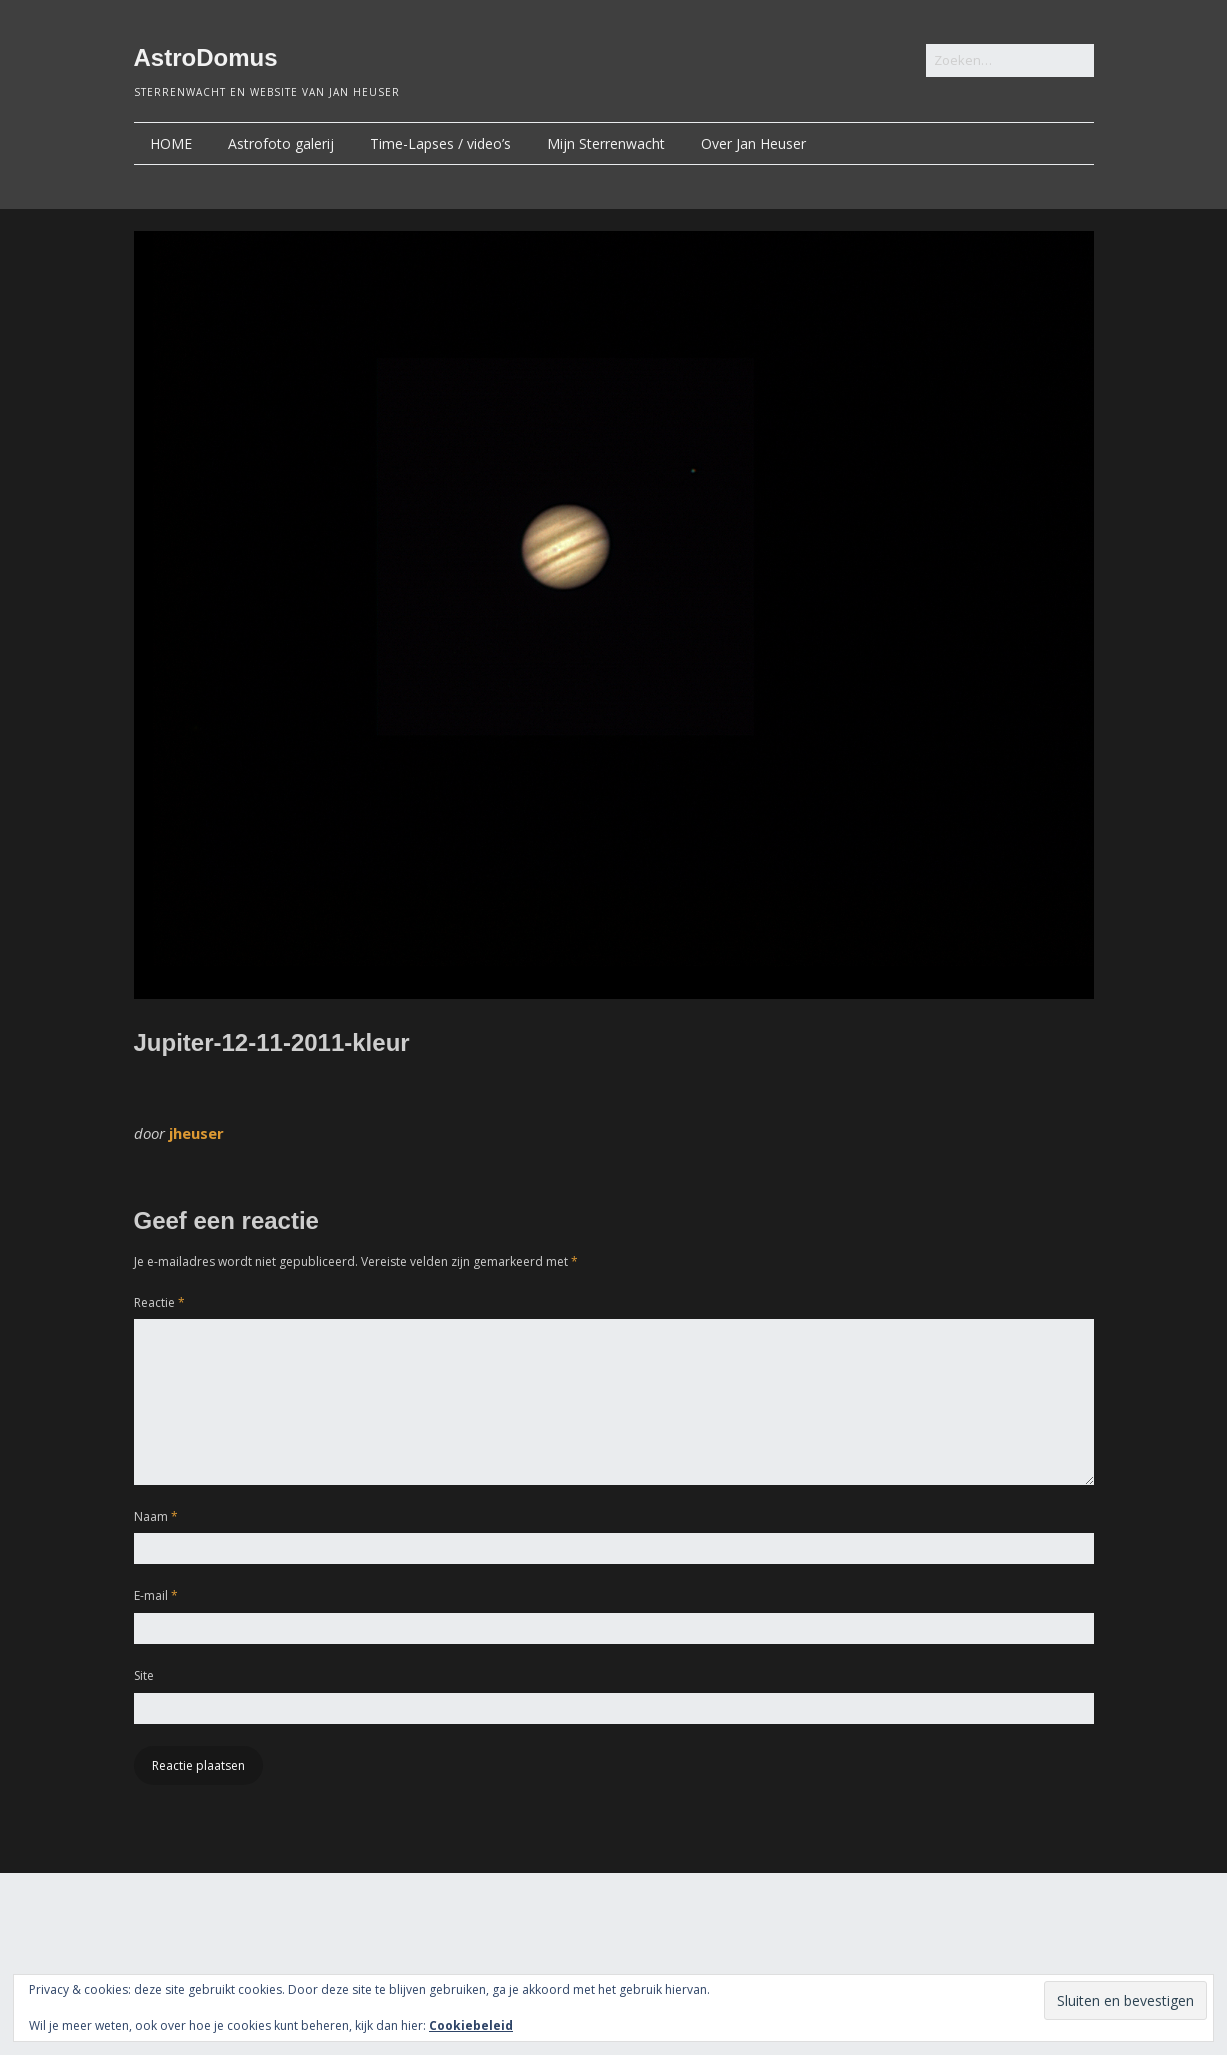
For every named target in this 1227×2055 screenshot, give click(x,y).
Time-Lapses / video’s (440, 143)
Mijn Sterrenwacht (606, 143)
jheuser (196, 1133)
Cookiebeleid (471, 2025)
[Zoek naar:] (1010, 60)
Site (144, 1675)
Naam (156, 1516)
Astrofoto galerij (281, 143)
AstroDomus (206, 57)
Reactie (159, 1302)
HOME (171, 143)
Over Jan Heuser (753, 143)
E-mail (156, 1595)
